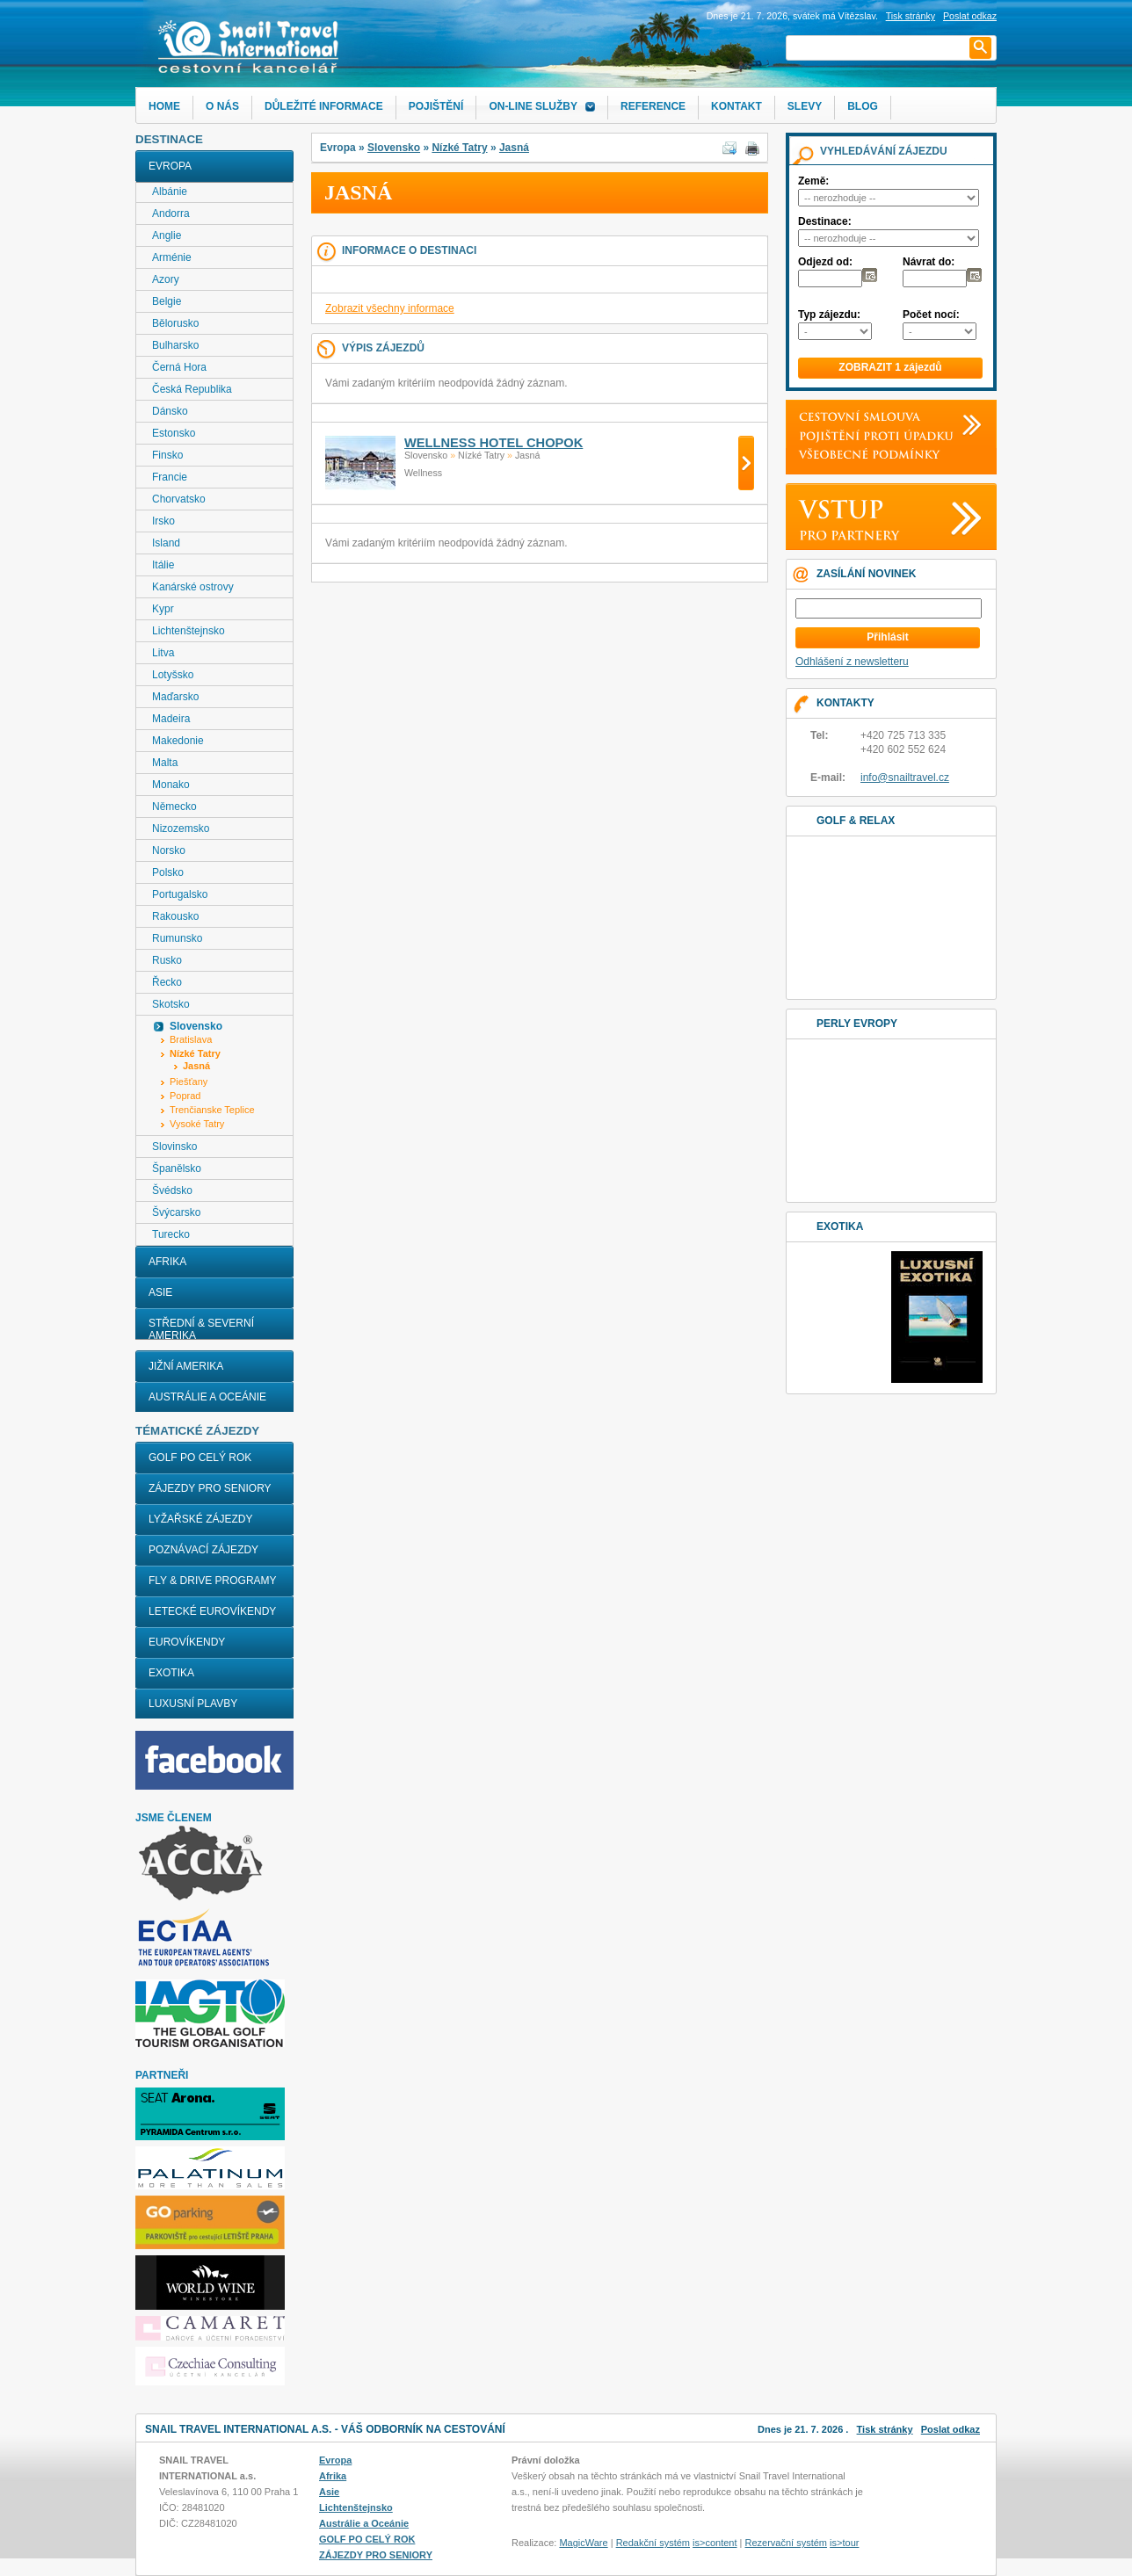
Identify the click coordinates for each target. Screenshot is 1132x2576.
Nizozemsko (180, 828)
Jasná (514, 147)
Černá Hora (179, 367)
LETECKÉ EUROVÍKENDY (212, 1611)
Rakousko (175, 916)
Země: (813, 181)
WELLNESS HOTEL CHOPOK (493, 443)
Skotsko (171, 1004)
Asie (160, 1292)
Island (166, 543)
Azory (165, 279)
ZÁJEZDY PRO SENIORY (210, 1488)
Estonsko (173, 433)
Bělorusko (175, 323)
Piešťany (188, 1081)
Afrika (167, 1261)
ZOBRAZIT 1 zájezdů (889, 367)
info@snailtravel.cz (904, 777)
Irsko (163, 521)
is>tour (844, 2542)
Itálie (163, 565)
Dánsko (170, 411)
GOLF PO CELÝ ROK (200, 1457)
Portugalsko (179, 894)
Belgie (166, 301)
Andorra (171, 213)
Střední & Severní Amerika (201, 1329)
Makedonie (178, 740)
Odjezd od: (825, 262)
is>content (715, 2542)
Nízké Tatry (459, 147)
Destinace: (825, 221)
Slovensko (393, 147)
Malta (165, 762)
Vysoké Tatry (197, 1123)
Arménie (172, 257)
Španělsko (176, 1168)
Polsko (168, 872)
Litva (163, 653)
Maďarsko (175, 697)
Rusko (167, 960)
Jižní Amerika (186, 1366)
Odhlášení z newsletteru (852, 661)
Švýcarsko (176, 1212)
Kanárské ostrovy (193, 587)
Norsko (168, 850)
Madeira (171, 719)
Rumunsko (177, 938)
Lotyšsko (172, 675)
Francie (169, 477)
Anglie (166, 235)
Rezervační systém (786, 2542)
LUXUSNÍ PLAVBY (193, 1703)
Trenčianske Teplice (212, 1109)
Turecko (171, 1234)
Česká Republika (192, 389)
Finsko (167, 455)
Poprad (185, 1095)
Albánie (169, 191)
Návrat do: (928, 262)
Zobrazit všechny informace (389, 308)
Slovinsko (174, 1146)
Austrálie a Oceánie (207, 1397)
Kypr (163, 609)
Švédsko (172, 1190)
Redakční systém (653, 2542)
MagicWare (583, 2542)
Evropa (170, 166)
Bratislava (191, 1039)
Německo (174, 806)
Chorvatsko (179, 499)
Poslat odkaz (950, 2429)
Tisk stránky (910, 16)
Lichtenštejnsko (188, 631)
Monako (171, 784)
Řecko (167, 982)
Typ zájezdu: (829, 314)
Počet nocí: (931, 314)
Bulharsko (175, 345)
